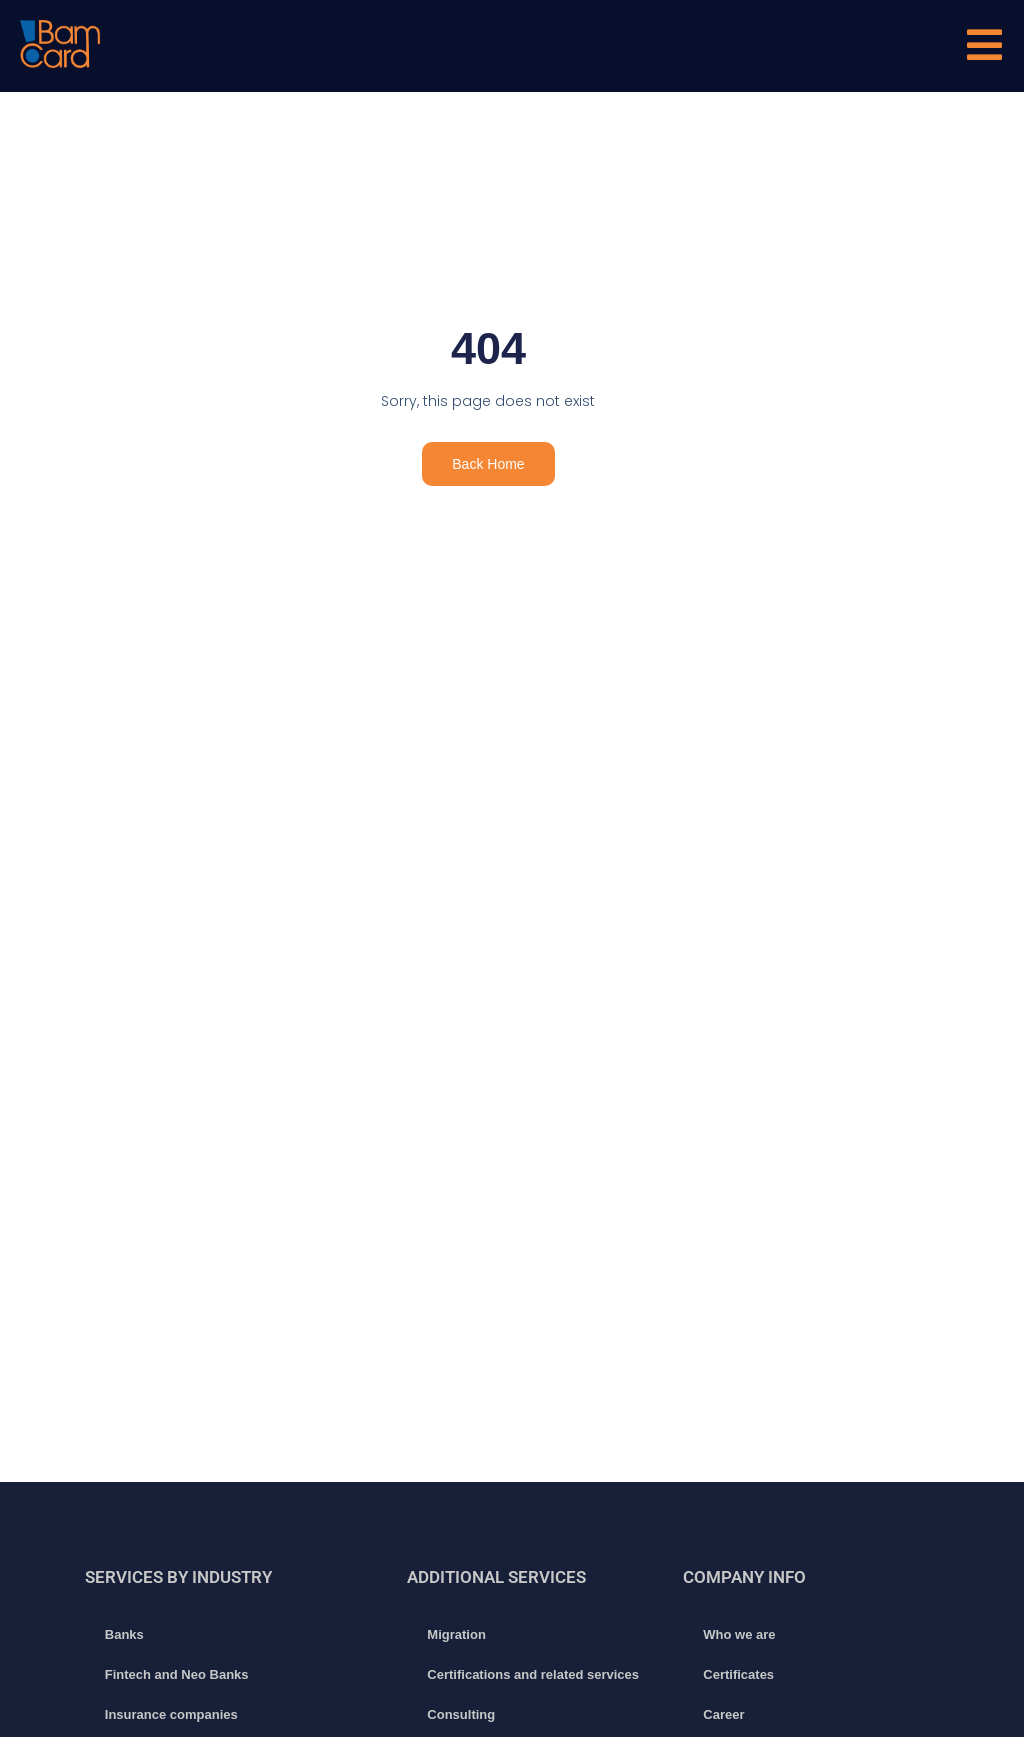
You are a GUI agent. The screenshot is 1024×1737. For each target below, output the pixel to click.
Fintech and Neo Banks (177, 1674)
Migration (456, 1634)
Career (723, 1714)
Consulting (461, 1714)
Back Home (488, 464)
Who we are (739, 1634)
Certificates (738, 1674)
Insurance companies (171, 1714)
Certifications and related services (533, 1674)
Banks (124, 1634)
